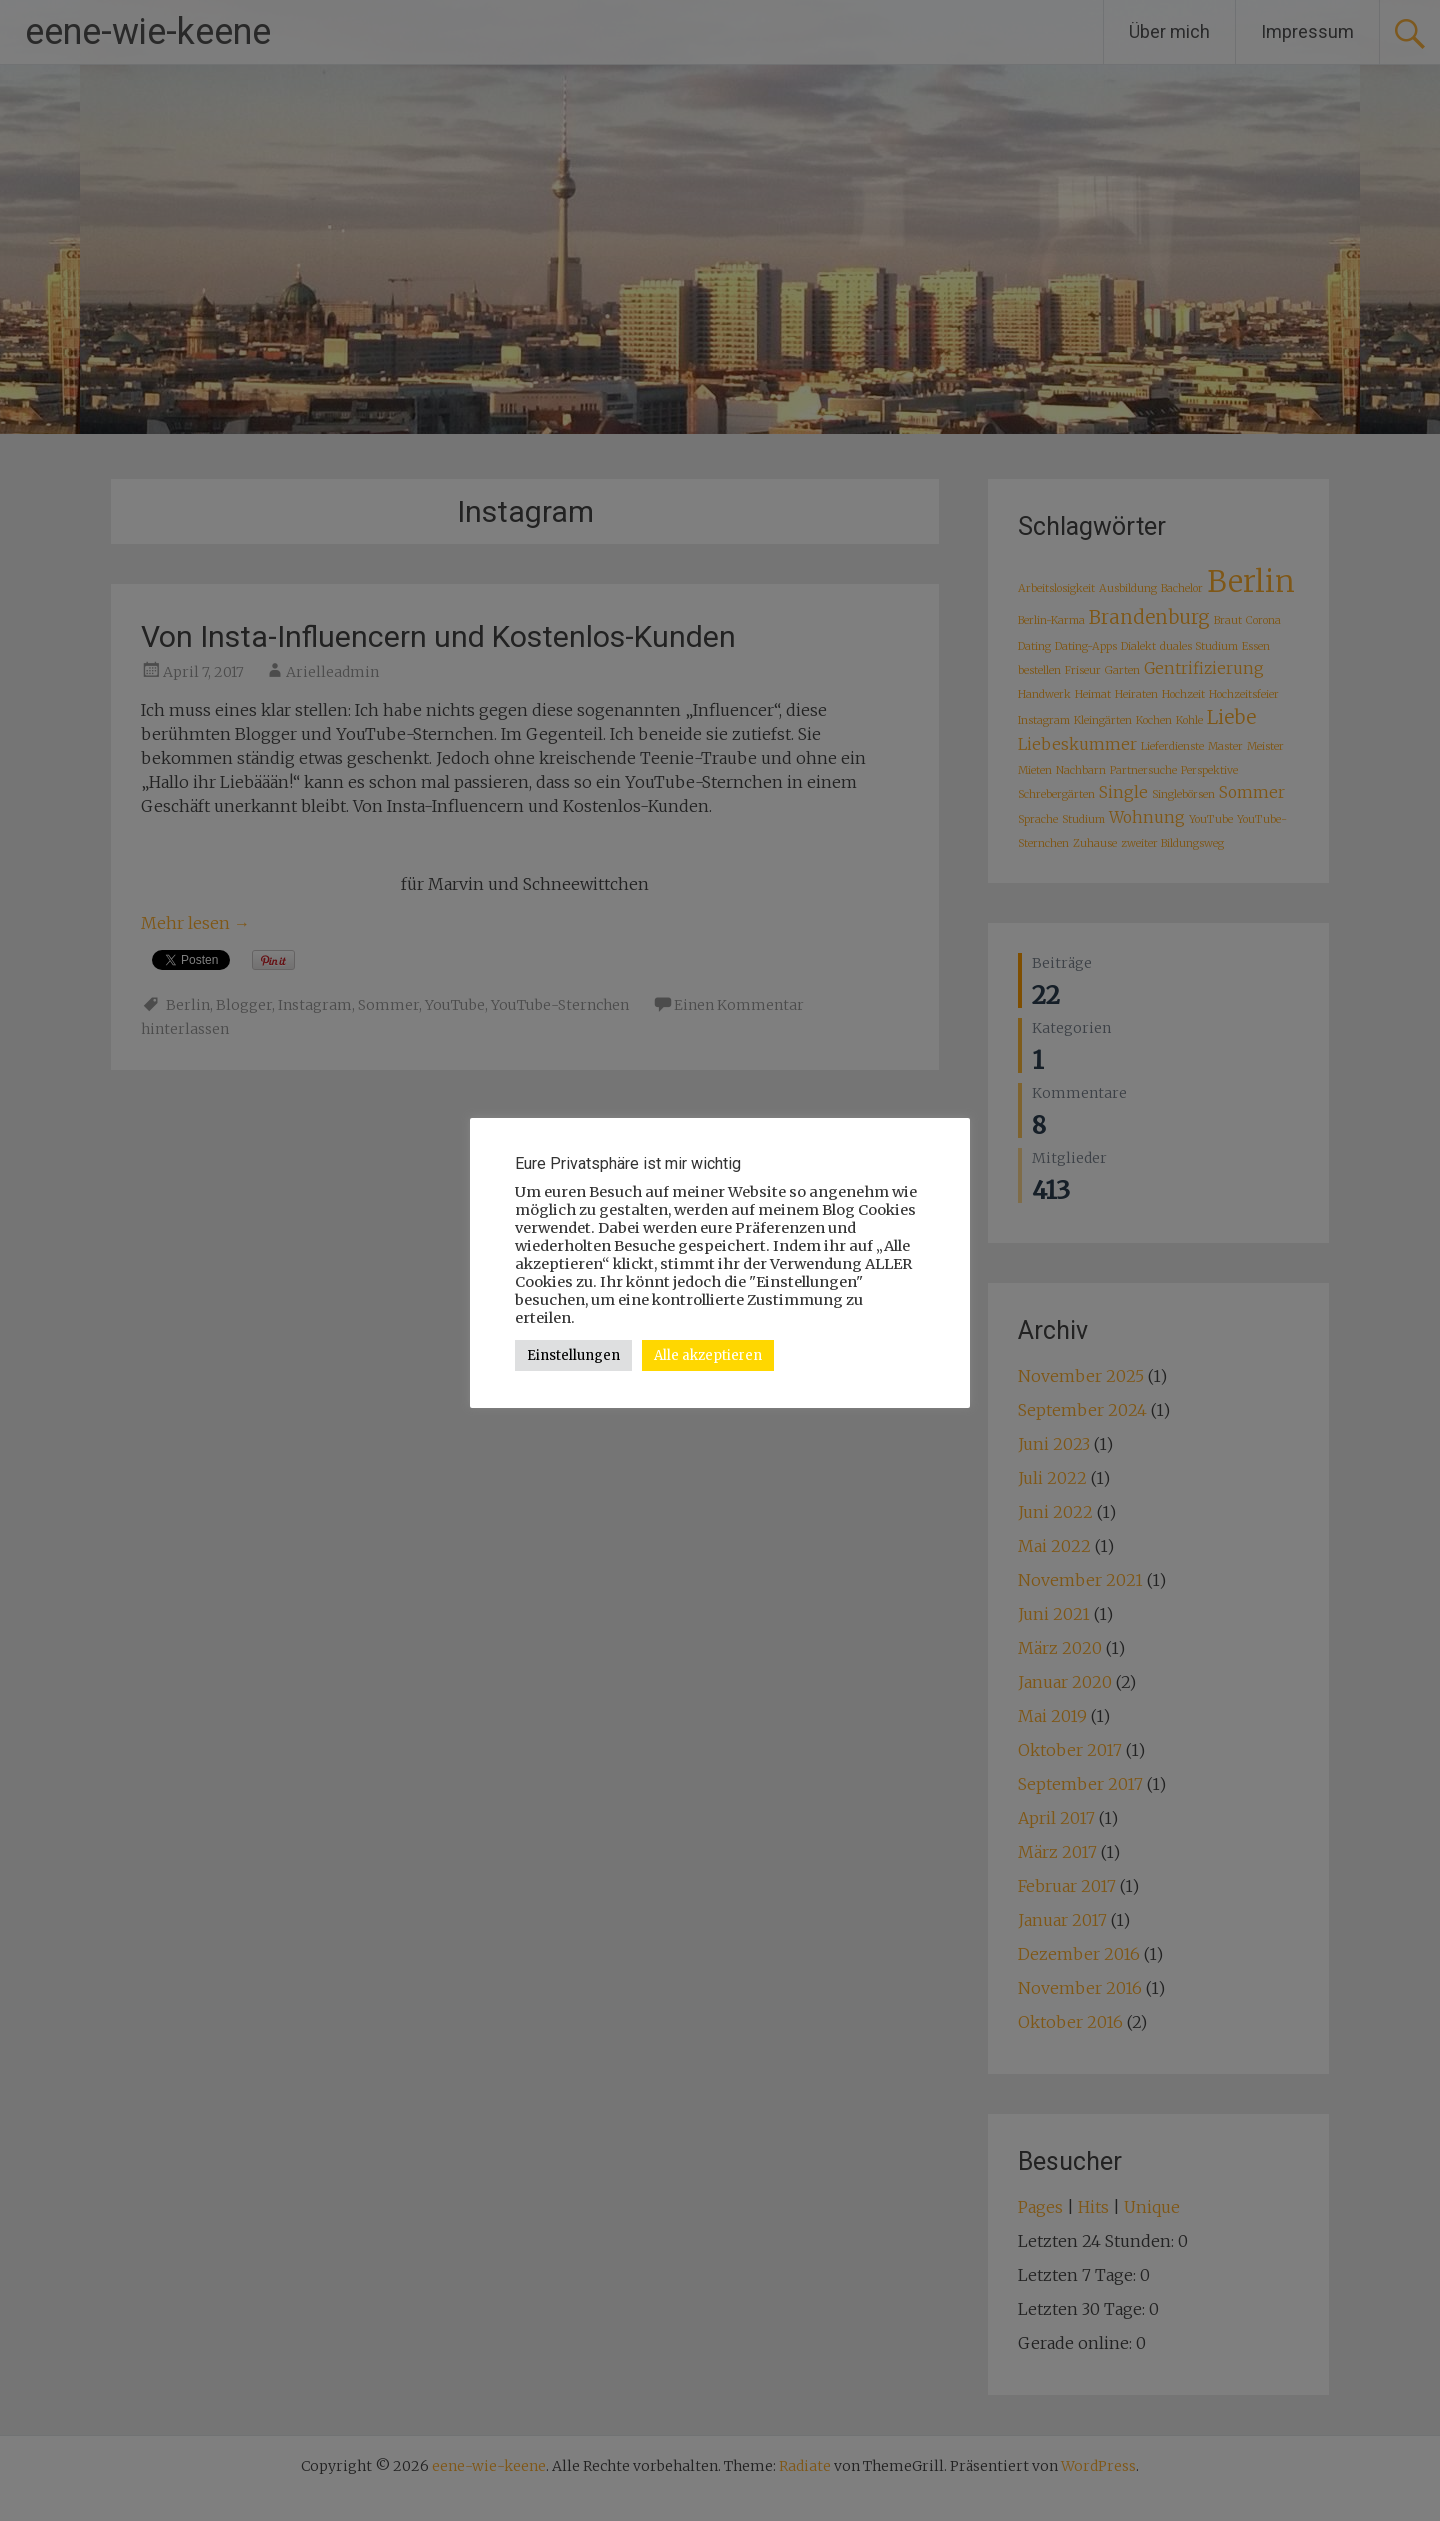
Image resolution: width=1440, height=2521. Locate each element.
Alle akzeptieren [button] (708, 1355)
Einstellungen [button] (573, 1355)
